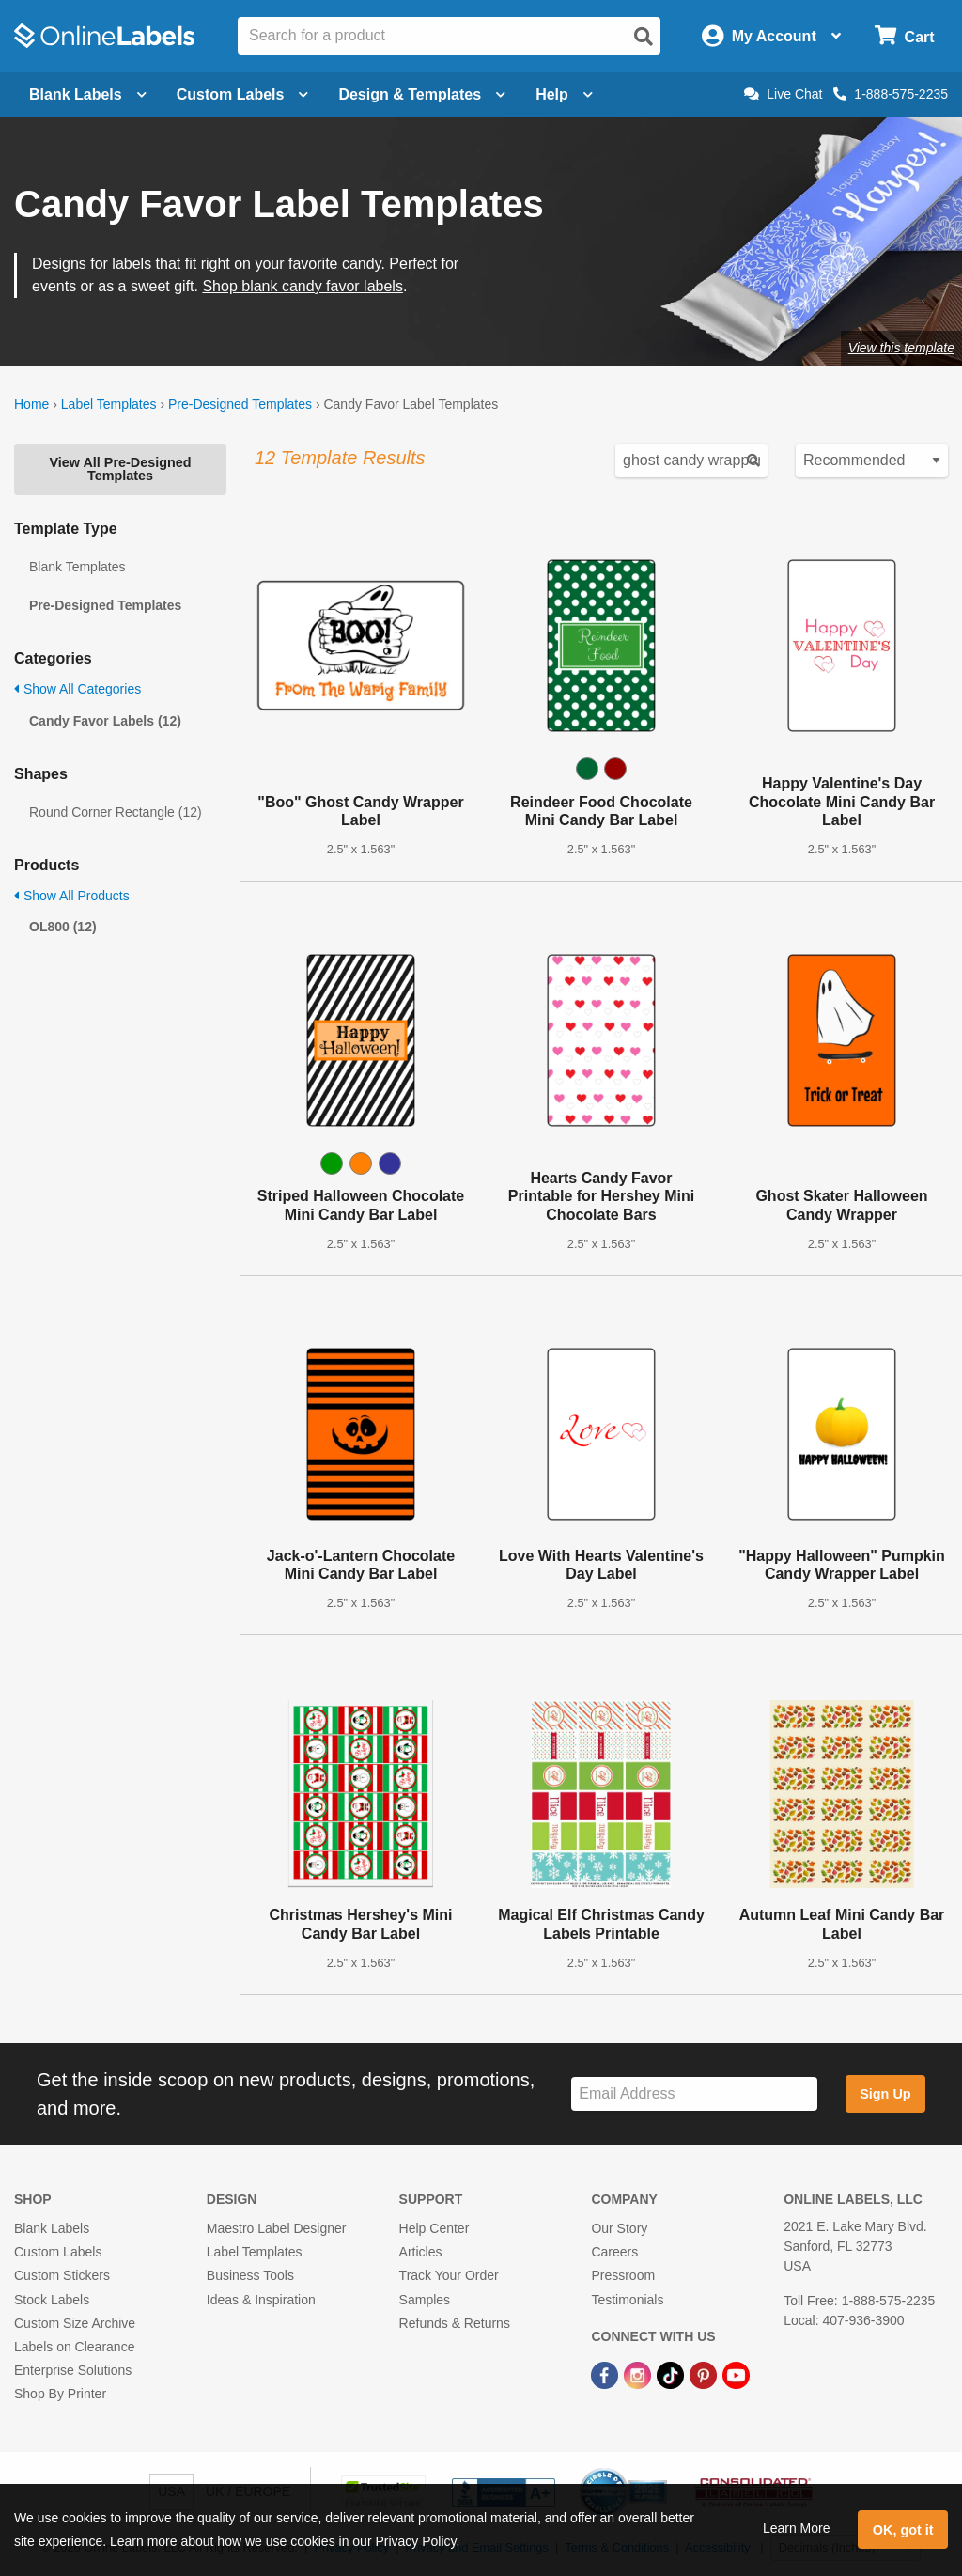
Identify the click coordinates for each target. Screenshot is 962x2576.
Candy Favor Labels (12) (105, 720)
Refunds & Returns (454, 2323)
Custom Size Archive (74, 2323)
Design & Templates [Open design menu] (421, 94)
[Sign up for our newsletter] (694, 2094)
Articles (420, 2251)
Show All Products (72, 895)
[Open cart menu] (904, 36)
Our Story (619, 2228)
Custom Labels (57, 2251)
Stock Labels (51, 2299)
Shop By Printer (60, 2393)
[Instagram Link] (639, 2373)
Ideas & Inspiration (261, 2299)
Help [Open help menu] (564, 94)
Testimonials (627, 2299)
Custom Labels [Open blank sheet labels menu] (243, 94)
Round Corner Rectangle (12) (115, 812)
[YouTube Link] (736, 2373)
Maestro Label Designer (277, 2228)
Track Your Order (449, 2275)
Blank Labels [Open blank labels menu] (88, 94)
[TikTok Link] (672, 2373)
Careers (614, 2251)
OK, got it (903, 2529)
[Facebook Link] (606, 2373)
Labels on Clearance (74, 2346)
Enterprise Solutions (73, 2370)
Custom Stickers (62, 2275)
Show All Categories (77, 688)
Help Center (434, 2228)
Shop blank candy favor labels (302, 286)
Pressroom (623, 2275)
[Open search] (643, 37)
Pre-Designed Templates (240, 404)
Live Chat (783, 94)
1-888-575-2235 (890, 93)
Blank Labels (51, 2228)
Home (31, 404)
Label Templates (109, 404)
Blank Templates (77, 566)
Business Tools (250, 2275)
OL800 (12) (63, 926)
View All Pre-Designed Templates (120, 469)
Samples (424, 2299)
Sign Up (885, 2093)
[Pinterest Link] (705, 2373)
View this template (901, 347)
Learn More (796, 2528)
